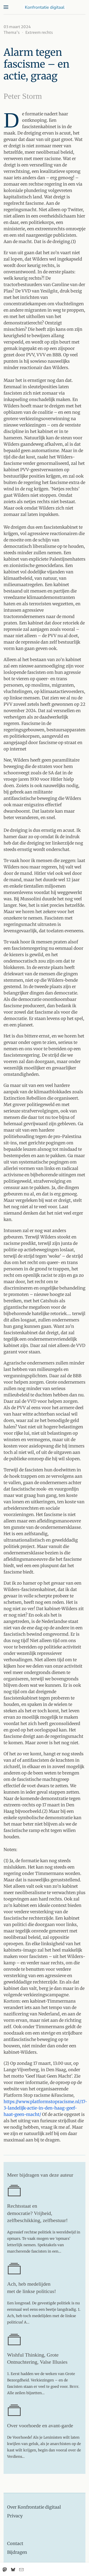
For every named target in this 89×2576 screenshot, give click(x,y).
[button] (6, 7)
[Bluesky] (13, 2569)
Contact (15, 2543)
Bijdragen (17, 2552)
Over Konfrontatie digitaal (34, 2507)
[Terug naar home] (44, 7)
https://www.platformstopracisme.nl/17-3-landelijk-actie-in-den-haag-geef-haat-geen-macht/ (45, 2108)
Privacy (15, 2516)
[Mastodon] (4, 2569)
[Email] (21, 2569)
